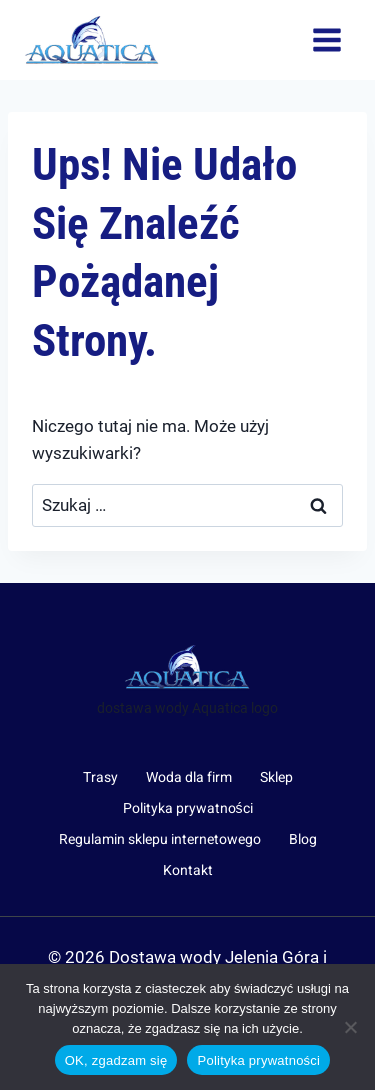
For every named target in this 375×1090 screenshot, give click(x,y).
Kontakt (188, 870)
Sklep (276, 777)
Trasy (100, 777)
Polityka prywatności (188, 808)
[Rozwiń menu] (326, 39)
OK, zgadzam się (116, 1060)
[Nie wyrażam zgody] (350, 1027)
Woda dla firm (189, 777)
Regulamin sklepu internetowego (160, 839)
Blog (303, 839)
